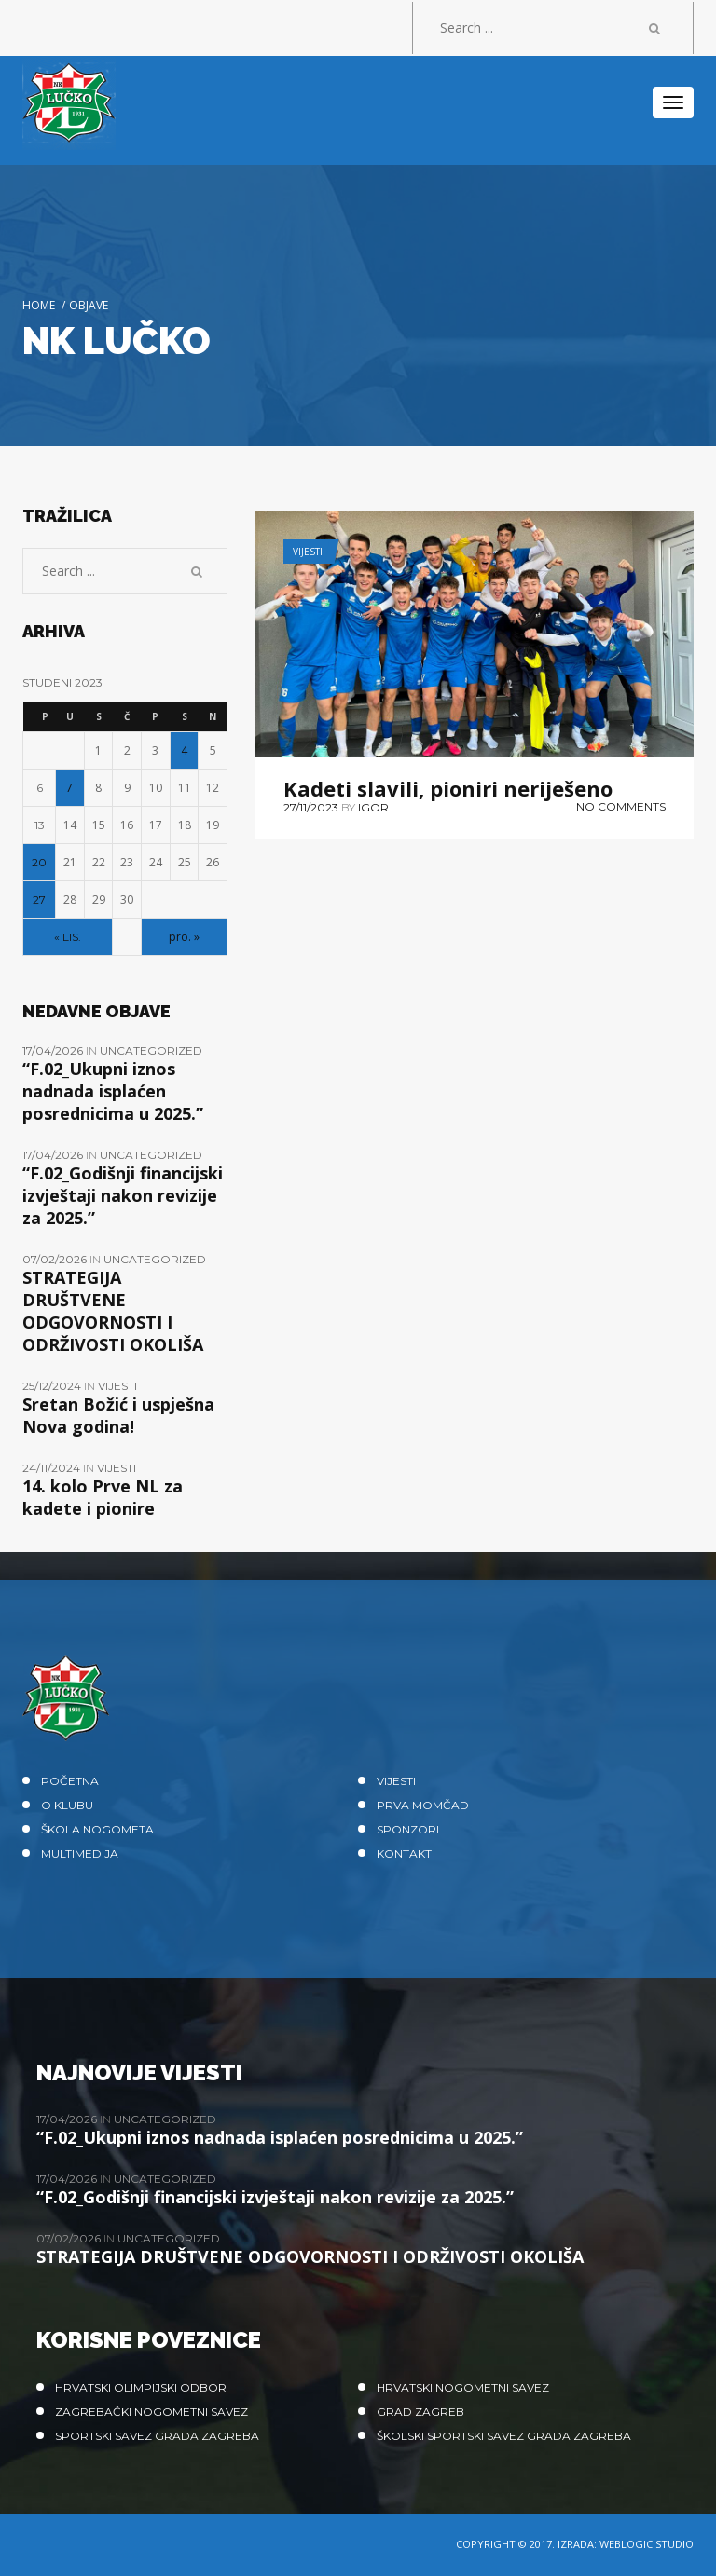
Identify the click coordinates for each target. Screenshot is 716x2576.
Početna (70, 1781)
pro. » (184, 937)
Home (38, 305)
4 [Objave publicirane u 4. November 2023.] (184, 750)
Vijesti (308, 551)
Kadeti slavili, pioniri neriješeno (448, 788)
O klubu (67, 1805)
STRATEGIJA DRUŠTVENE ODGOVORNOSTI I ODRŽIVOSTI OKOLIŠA (112, 1311)
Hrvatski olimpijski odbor (141, 2387)
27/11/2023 (310, 807)
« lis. (67, 937)
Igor (373, 807)
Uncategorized (151, 1050)
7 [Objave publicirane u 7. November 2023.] (69, 788)
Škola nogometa (97, 1829)
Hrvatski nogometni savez (463, 2387)
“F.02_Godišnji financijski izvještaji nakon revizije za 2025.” (122, 1195)
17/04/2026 (54, 1050)
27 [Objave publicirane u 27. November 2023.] (39, 899)
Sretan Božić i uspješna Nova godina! (118, 1415)
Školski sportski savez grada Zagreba (504, 2436)
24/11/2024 (52, 1468)
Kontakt (404, 1853)
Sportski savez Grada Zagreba (157, 2436)
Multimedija (79, 1853)
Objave (88, 305)
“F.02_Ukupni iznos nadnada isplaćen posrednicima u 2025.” (112, 1090)
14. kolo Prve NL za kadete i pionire (102, 1497)
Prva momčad (423, 1805)
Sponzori (408, 1829)
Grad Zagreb (420, 2412)
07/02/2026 (56, 1259)
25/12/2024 (53, 1386)
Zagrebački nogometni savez (151, 2412)
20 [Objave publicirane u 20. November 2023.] (39, 862)
